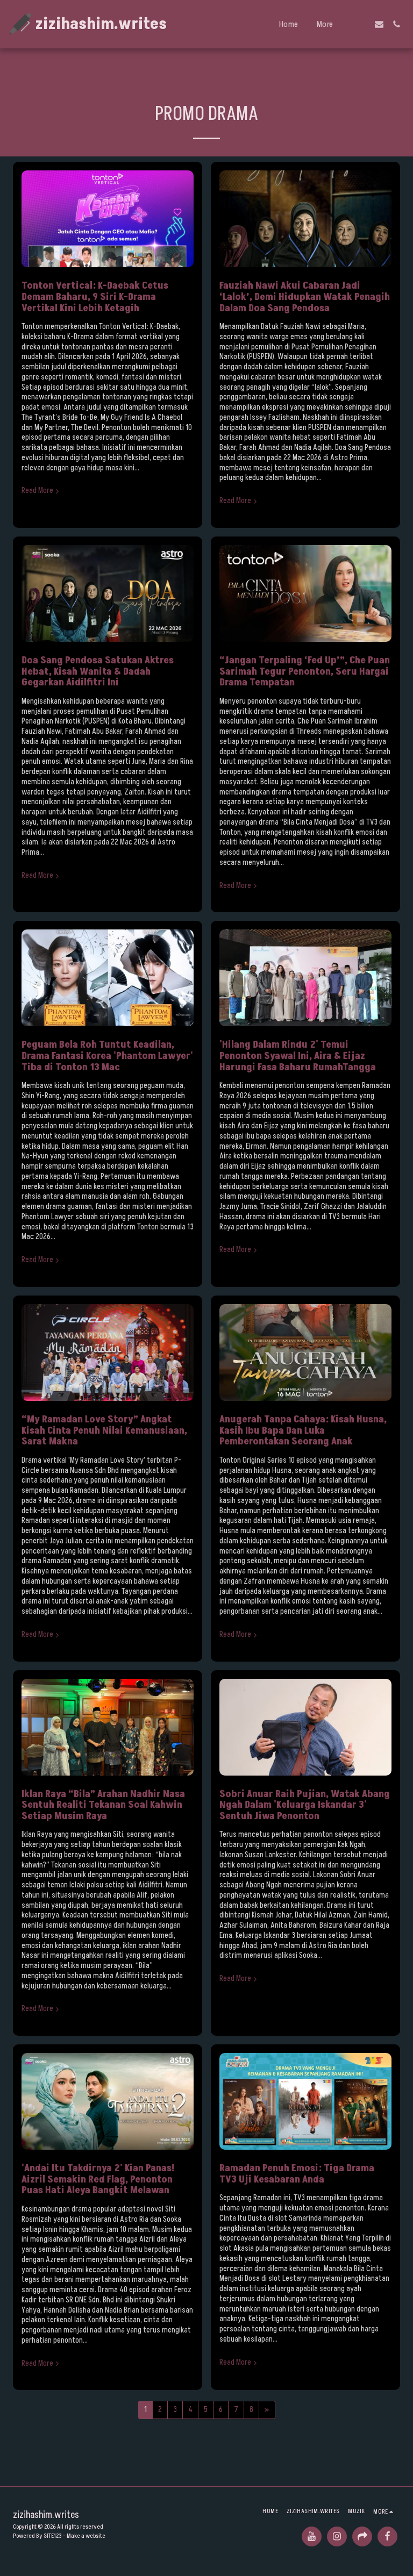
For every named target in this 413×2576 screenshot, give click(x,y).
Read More (41, 491)
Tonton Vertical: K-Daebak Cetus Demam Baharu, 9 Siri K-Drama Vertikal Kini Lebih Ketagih (95, 296)
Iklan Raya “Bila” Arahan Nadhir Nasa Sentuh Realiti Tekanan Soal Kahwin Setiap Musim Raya (103, 1805)
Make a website (86, 2536)
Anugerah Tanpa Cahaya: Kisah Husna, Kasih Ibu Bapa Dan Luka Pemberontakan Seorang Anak (303, 1430)
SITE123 (53, 2536)
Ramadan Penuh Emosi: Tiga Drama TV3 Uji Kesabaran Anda (296, 2173)
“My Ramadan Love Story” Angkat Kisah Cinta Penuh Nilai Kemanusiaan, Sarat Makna (104, 1430)
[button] (362, 24)
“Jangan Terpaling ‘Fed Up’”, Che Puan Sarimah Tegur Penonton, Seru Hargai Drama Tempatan (304, 671)
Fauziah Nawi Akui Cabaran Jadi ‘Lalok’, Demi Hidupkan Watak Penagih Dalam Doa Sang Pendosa (304, 296)
